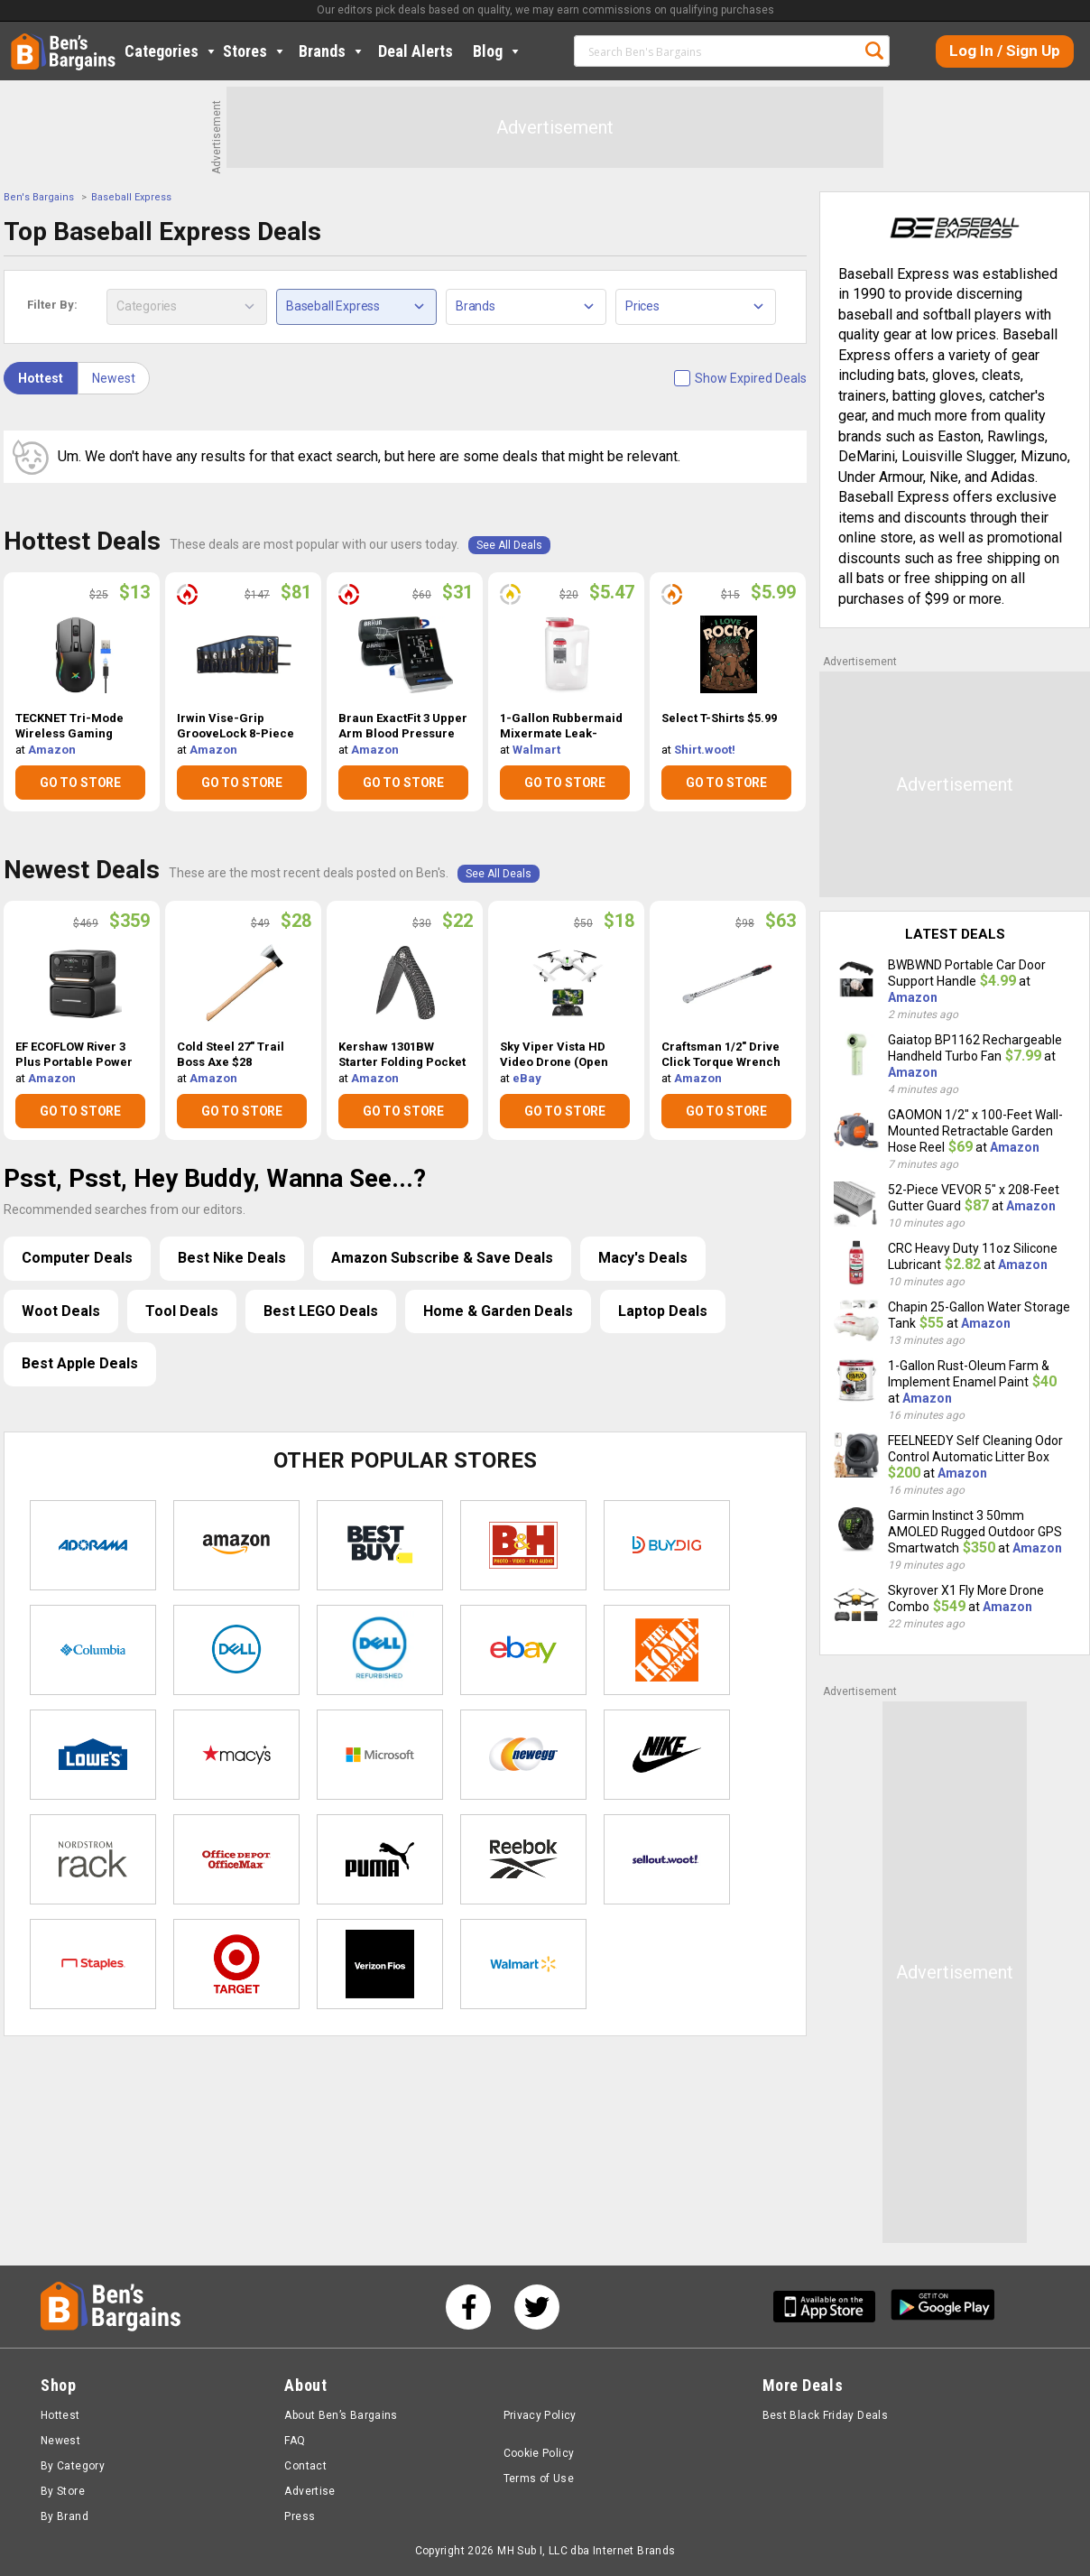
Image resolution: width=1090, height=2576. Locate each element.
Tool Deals (181, 1311)
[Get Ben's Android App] (943, 2306)
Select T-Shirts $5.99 (719, 718)
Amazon (52, 749)
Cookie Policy (539, 2453)
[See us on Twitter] (536, 2307)
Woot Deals (61, 1311)
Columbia (93, 1650)
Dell (236, 1650)
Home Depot (667, 1650)
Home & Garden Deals (498, 1311)
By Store (63, 2491)
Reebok (523, 1859)
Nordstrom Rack (93, 1859)
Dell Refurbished (380, 1650)
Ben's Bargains (39, 197)
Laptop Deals (662, 1311)
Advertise (309, 2491)
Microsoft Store (380, 1755)
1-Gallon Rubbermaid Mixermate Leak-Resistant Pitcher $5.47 (565, 726)
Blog (497, 51)
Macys (236, 1755)
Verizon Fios (380, 1964)
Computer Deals (77, 1257)
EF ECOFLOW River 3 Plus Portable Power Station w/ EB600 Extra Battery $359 (77, 1055)
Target (236, 1964)
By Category (73, 2466)
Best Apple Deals (80, 1363)
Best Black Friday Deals (825, 2415)
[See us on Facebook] (468, 2307)
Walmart (536, 749)
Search (874, 51)
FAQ (294, 2440)
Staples (93, 1964)
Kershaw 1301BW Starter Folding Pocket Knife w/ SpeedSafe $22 (402, 1055)
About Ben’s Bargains (340, 2415)
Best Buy (380, 1545)
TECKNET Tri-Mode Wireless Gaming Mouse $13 (69, 726)
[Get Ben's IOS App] (831, 2306)
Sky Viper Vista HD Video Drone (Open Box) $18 (554, 1055)
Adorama (93, 1545)
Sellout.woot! (667, 1859)
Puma (380, 1859)
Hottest (40, 378)
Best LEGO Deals (320, 1311)
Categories (171, 51)
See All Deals (509, 545)
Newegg (523, 1755)
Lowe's (93, 1755)
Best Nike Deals (232, 1257)
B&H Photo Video (523, 1545)
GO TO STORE (80, 782)
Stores (255, 51)
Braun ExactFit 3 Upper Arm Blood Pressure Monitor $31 (402, 726)
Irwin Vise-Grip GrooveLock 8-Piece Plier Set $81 (235, 726)
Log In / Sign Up (1004, 51)
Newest (113, 378)
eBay (527, 1078)
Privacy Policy (540, 2415)
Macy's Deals (643, 1257)
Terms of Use (538, 2478)
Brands (332, 51)
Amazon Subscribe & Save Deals (442, 1257)
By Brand (64, 2516)
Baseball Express (131, 197)
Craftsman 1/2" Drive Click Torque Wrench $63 (721, 1055)
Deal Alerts (415, 51)
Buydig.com (667, 1545)
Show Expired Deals (751, 378)
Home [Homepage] (24, 41)
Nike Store (667, 1755)
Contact (305, 2466)
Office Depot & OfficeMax (236, 1859)
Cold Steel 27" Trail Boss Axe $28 (230, 1054)
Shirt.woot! (704, 749)
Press (299, 2516)
